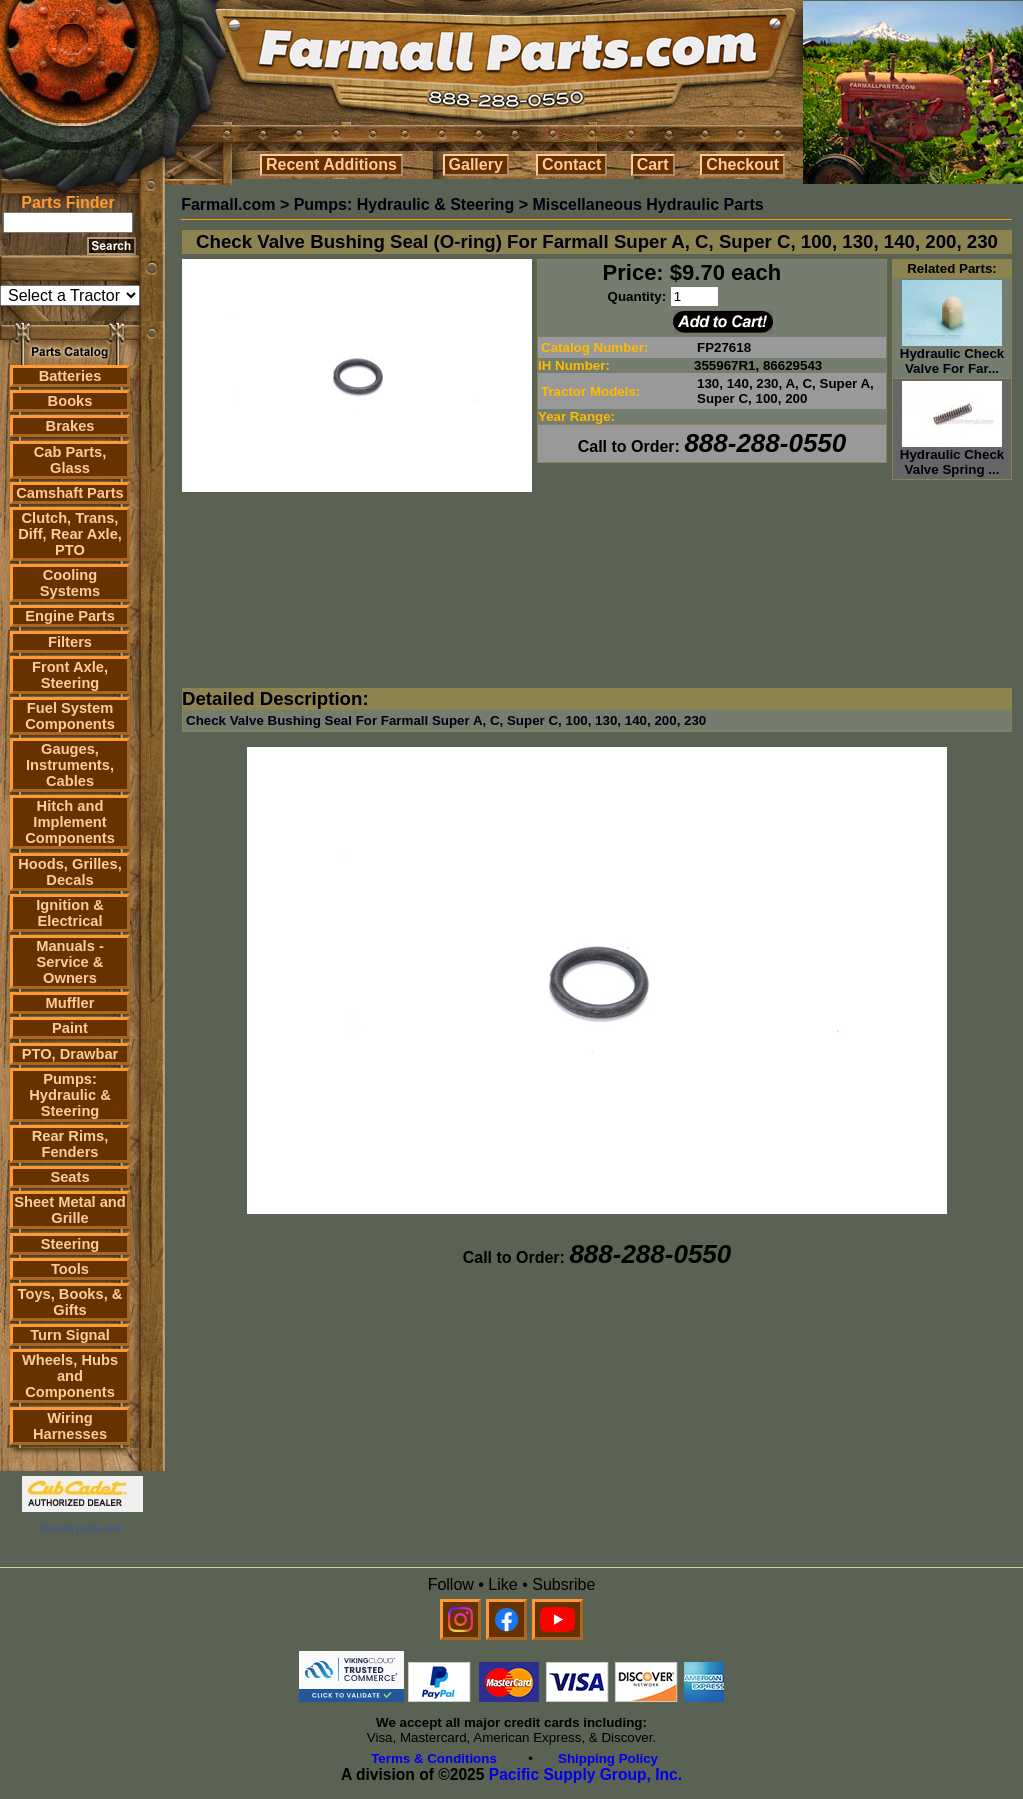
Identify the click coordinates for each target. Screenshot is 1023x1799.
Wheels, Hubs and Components (70, 1376)
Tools (70, 1269)
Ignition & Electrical (70, 913)
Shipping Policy (608, 1758)
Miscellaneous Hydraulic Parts (647, 204)
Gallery (476, 164)
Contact (572, 164)
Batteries (70, 376)
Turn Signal (70, 1335)
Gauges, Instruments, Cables (70, 765)
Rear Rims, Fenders (70, 1144)
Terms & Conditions (434, 1758)
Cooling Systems (70, 583)
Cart (653, 164)
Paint (70, 1028)
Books (70, 401)
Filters (70, 642)
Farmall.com (228, 204)
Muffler (70, 1003)
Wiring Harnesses (70, 1426)
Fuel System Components (70, 716)
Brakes (70, 426)
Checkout (742, 164)
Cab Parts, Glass (70, 460)
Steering (70, 1244)
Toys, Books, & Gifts (70, 1302)
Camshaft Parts (70, 493)
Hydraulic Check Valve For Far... (952, 355)
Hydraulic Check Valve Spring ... (952, 456)
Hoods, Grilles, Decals (69, 872)
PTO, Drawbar (70, 1054)
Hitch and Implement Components (70, 822)
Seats (69, 1177)
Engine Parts (70, 616)
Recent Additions (331, 164)
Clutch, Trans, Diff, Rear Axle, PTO (70, 534)
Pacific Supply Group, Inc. (585, 1774)
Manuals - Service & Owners (70, 962)
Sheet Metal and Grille (70, 1210)
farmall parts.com (82, 1528)
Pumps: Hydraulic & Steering (69, 1095)
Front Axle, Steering (70, 675)
